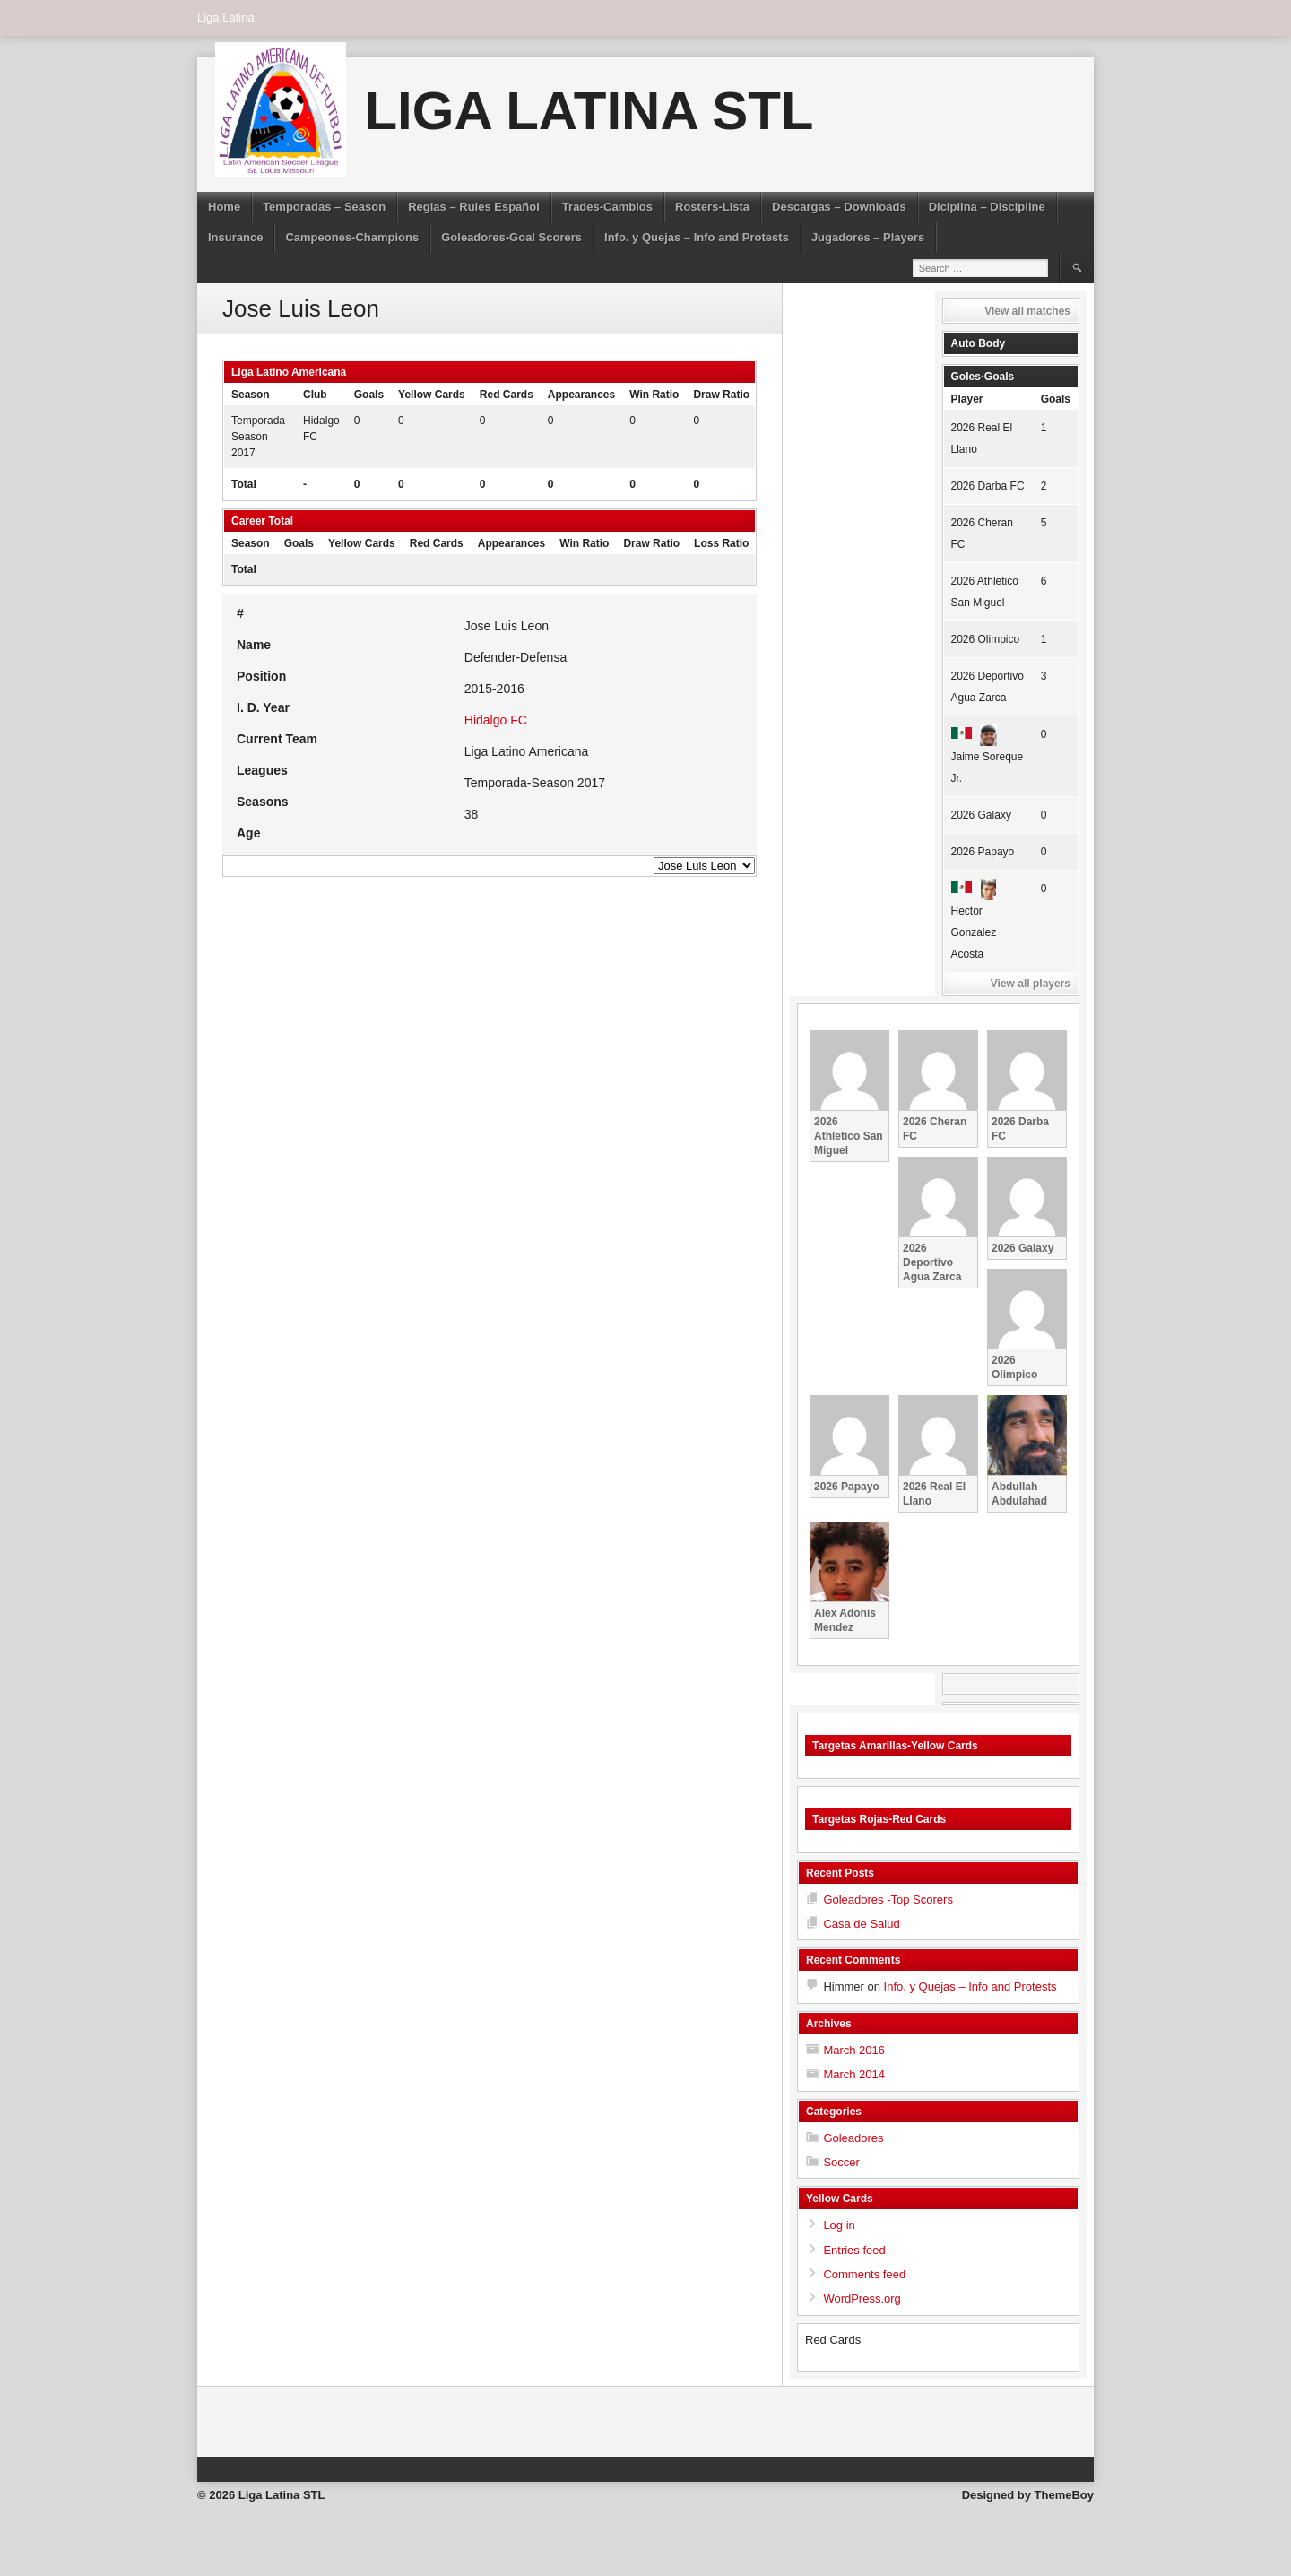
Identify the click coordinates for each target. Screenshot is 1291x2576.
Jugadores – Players (867, 237)
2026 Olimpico (985, 639)
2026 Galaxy (981, 815)
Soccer (841, 2162)
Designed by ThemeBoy (1028, 2495)
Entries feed (854, 2250)
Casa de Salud (861, 1923)
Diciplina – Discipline (987, 206)
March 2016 (854, 2050)
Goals (1055, 399)
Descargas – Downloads (839, 206)
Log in (838, 2225)
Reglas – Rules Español (474, 206)
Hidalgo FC (495, 720)
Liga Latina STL (588, 111)
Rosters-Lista (712, 206)
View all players (1030, 983)
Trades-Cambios (607, 206)
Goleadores (853, 2138)
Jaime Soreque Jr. (987, 756)
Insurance (235, 237)
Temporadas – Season (324, 206)
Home (224, 206)
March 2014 (854, 2074)
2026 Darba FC (988, 486)
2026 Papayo (983, 852)
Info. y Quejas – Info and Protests (696, 237)
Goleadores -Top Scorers (888, 1899)
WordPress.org (861, 2298)
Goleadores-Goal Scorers (511, 237)
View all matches (1027, 311)
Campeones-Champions (352, 237)
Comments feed (864, 2274)
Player (967, 399)
